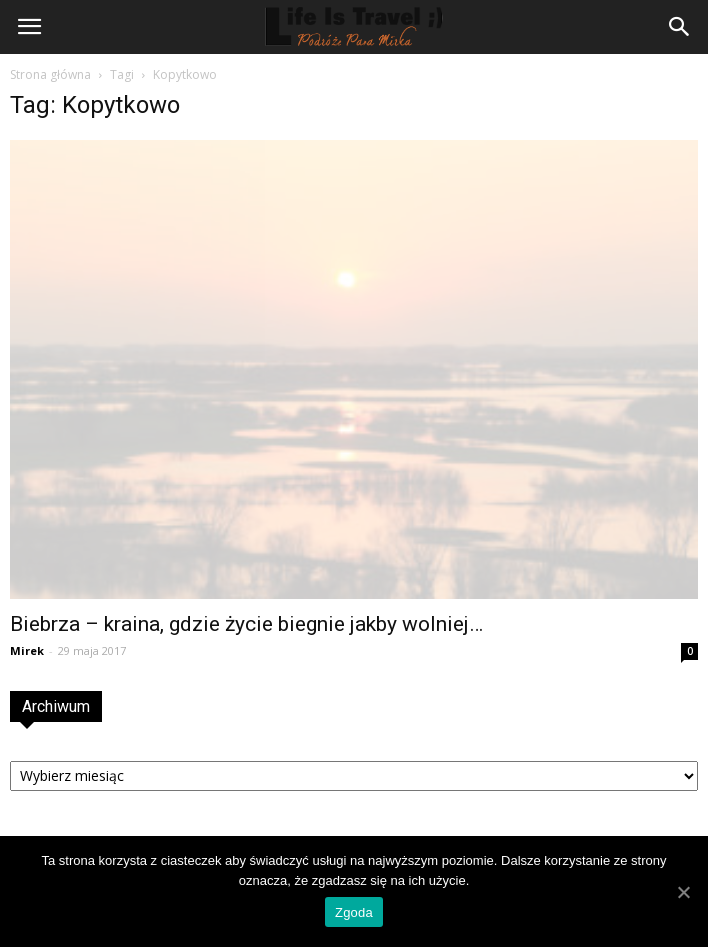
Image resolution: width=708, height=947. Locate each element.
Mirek (27, 650)
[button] (680, 27)
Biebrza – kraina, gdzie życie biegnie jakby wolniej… (246, 624)
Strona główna (50, 74)
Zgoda (354, 912)
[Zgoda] (683, 892)
